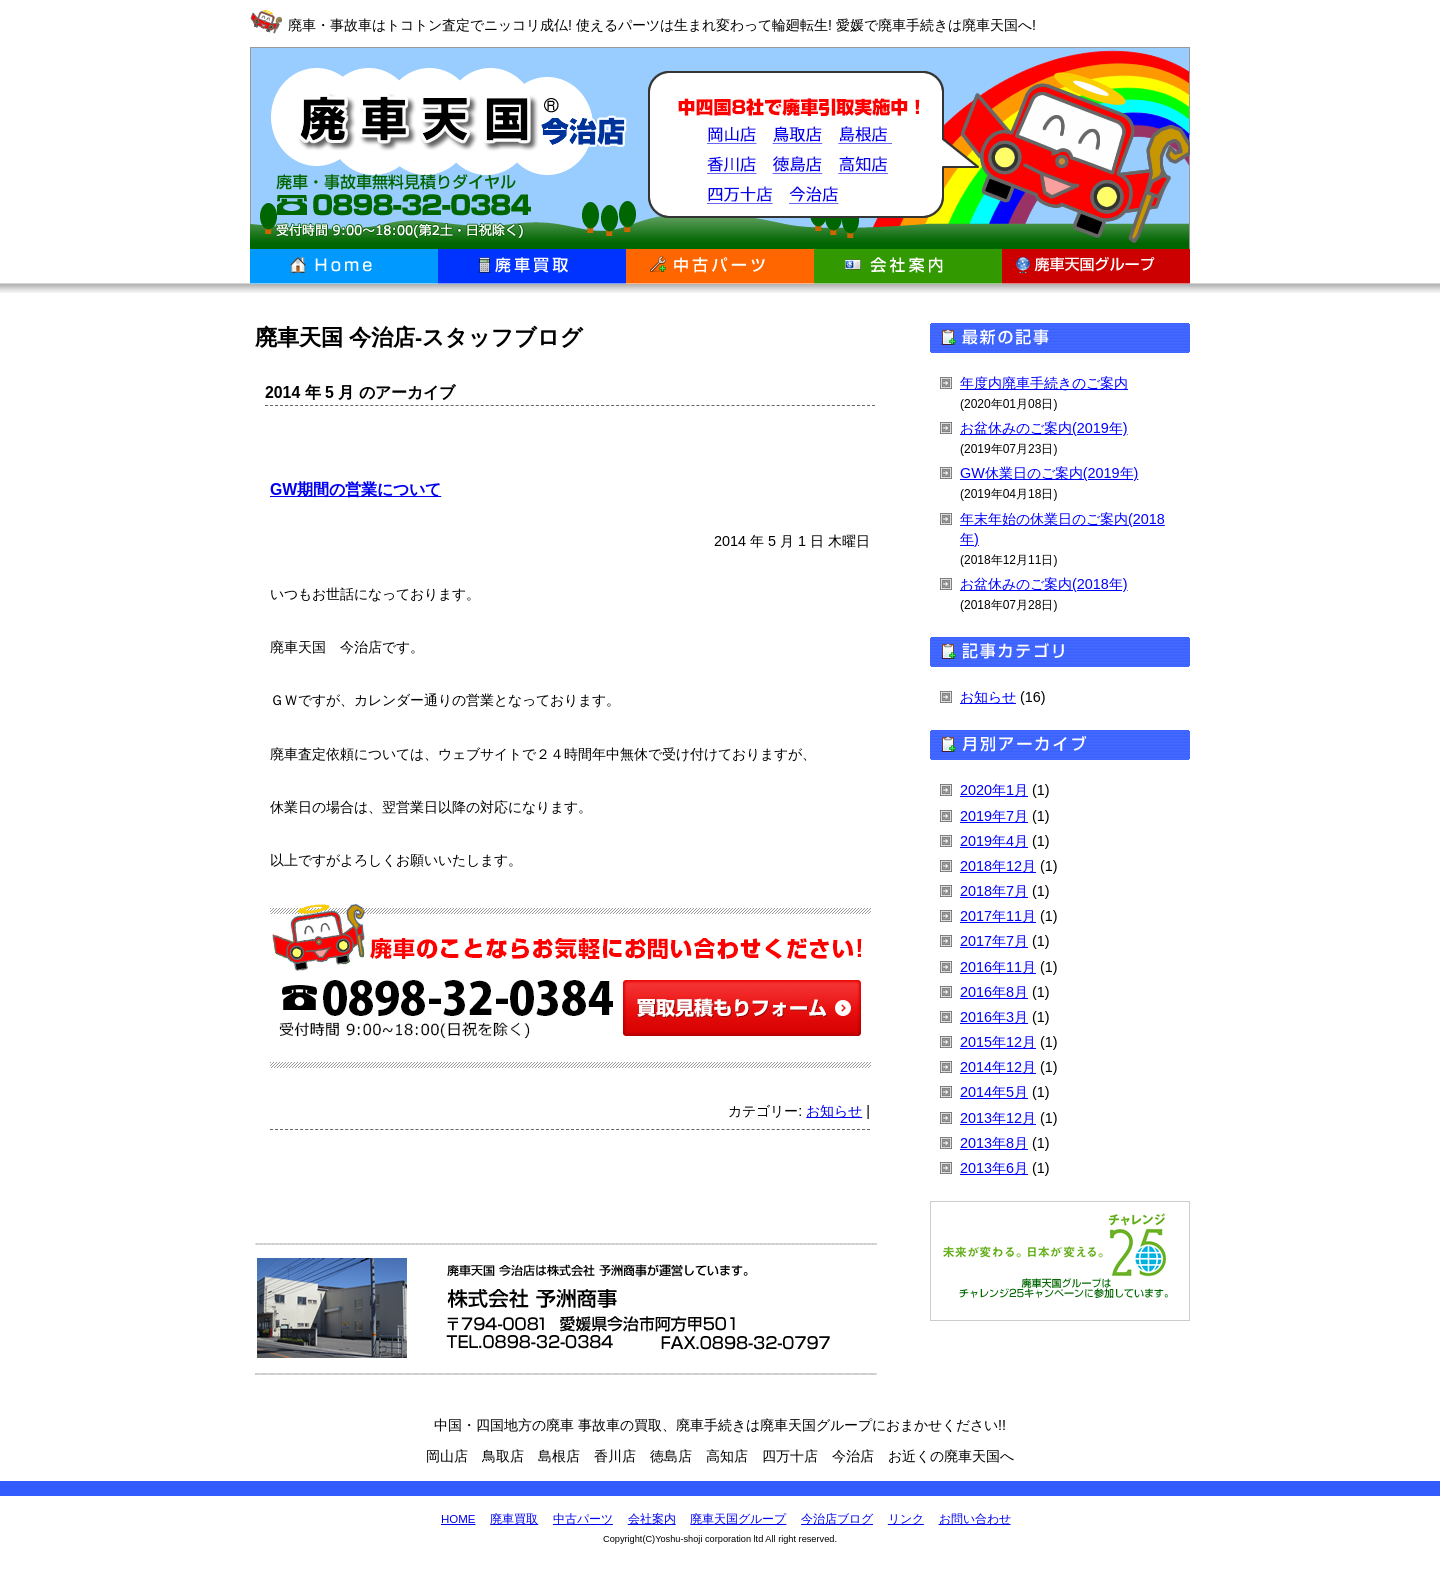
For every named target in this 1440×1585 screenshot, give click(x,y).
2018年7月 (994, 891)
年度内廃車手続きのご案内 (1044, 383)
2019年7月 (994, 816)
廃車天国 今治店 (438, 148)
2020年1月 (994, 790)
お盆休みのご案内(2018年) (1044, 584)
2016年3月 (994, 1017)
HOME (458, 1519)
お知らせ (834, 1111)
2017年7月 (994, 941)
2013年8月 (994, 1143)
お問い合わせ (975, 1519)
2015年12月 (998, 1042)
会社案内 (908, 266)
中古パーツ (720, 266)
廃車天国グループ (1096, 266)
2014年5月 (994, 1092)
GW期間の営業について (355, 489)
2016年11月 (998, 967)
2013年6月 (994, 1168)
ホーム (344, 266)
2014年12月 (998, 1067)
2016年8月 (994, 992)
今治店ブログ (837, 1519)
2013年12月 (998, 1118)
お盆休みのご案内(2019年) (1044, 428)
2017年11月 (998, 916)
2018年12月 (998, 866)
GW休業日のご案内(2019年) (1049, 473)
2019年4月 (994, 841)
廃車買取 (532, 266)
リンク (906, 1519)
